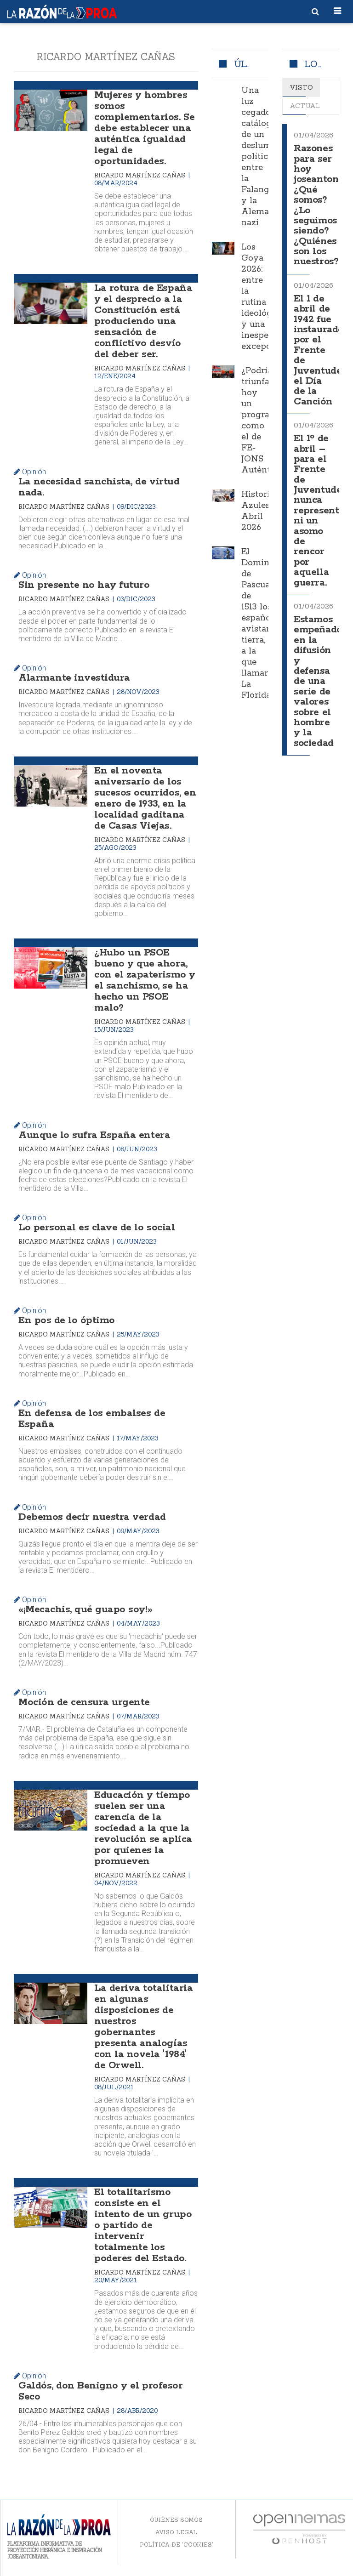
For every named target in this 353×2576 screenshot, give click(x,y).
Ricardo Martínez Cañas (140, 175)
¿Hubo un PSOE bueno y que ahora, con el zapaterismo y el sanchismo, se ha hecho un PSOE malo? (144, 980)
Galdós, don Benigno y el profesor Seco (100, 2391)
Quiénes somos (176, 2519)
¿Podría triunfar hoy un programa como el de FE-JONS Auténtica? (263, 420)
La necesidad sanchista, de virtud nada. (98, 487)
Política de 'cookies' (176, 2544)
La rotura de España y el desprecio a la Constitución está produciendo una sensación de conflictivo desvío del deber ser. (143, 321)
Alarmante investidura (74, 677)
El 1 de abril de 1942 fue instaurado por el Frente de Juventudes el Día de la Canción (320, 350)
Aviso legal (176, 2532)
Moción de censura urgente (84, 1702)
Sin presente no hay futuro (84, 585)
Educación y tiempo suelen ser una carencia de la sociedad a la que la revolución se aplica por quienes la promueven (143, 1828)
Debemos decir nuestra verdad (92, 1517)
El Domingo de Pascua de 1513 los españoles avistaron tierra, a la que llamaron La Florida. (261, 623)
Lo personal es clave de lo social (96, 1227)
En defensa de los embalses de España (91, 1419)
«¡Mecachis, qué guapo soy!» (85, 1609)
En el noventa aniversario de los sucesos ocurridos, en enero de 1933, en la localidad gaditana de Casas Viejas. (145, 798)
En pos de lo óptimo (66, 1320)
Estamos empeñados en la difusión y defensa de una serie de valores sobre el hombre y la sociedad (320, 682)
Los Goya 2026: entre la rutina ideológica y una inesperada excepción (263, 297)
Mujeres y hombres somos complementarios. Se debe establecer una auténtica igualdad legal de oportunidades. (144, 128)
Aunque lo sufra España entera (94, 1135)
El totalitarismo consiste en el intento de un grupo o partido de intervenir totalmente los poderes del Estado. (143, 2225)
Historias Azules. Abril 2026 (260, 511)
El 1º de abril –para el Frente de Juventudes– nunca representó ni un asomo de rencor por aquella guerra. (323, 510)
